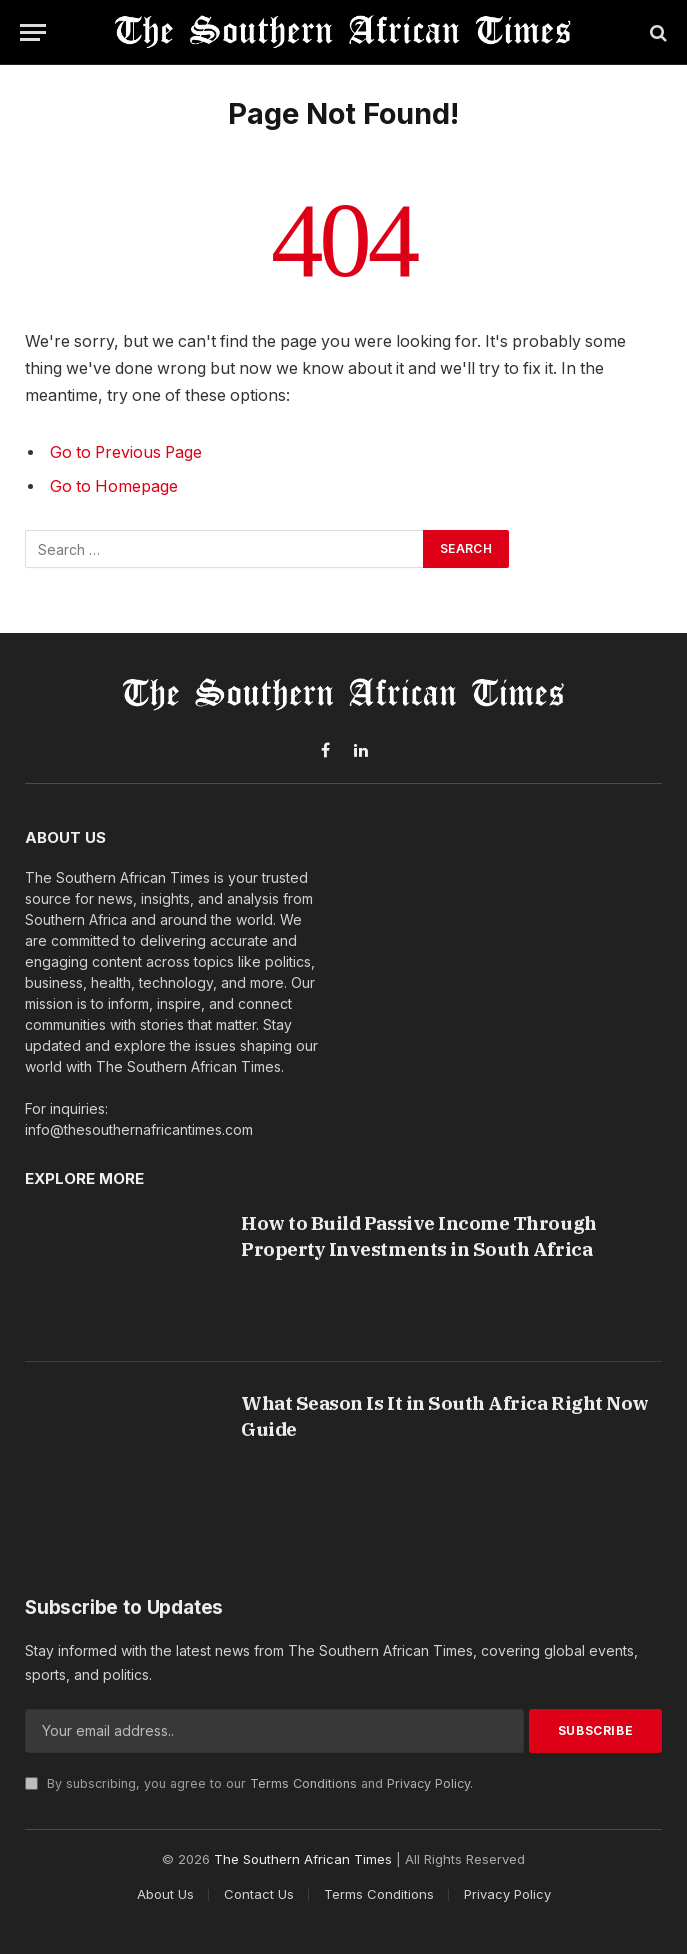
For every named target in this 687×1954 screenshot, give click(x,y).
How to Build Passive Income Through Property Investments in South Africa (418, 1236)
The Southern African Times (303, 1859)
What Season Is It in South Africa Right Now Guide (445, 1416)
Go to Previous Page (126, 452)
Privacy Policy (428, 1783)
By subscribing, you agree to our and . (249, 1783)
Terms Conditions (303, 1783)
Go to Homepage (114, 486)
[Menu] (33, 32)
